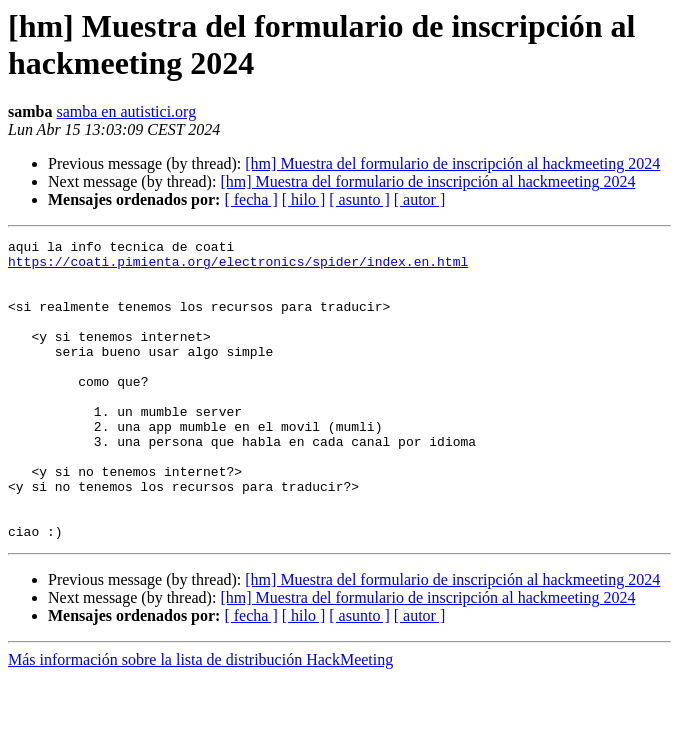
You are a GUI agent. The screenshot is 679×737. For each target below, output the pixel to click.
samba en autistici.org (126, 111)
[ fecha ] (250, 199)
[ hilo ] (304, 199)
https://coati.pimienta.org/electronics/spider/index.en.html (238, 267)
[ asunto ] (359, 199)
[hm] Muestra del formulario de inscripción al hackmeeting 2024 (452, 163)
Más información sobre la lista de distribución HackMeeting (200, 719)
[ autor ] (420, 199)
